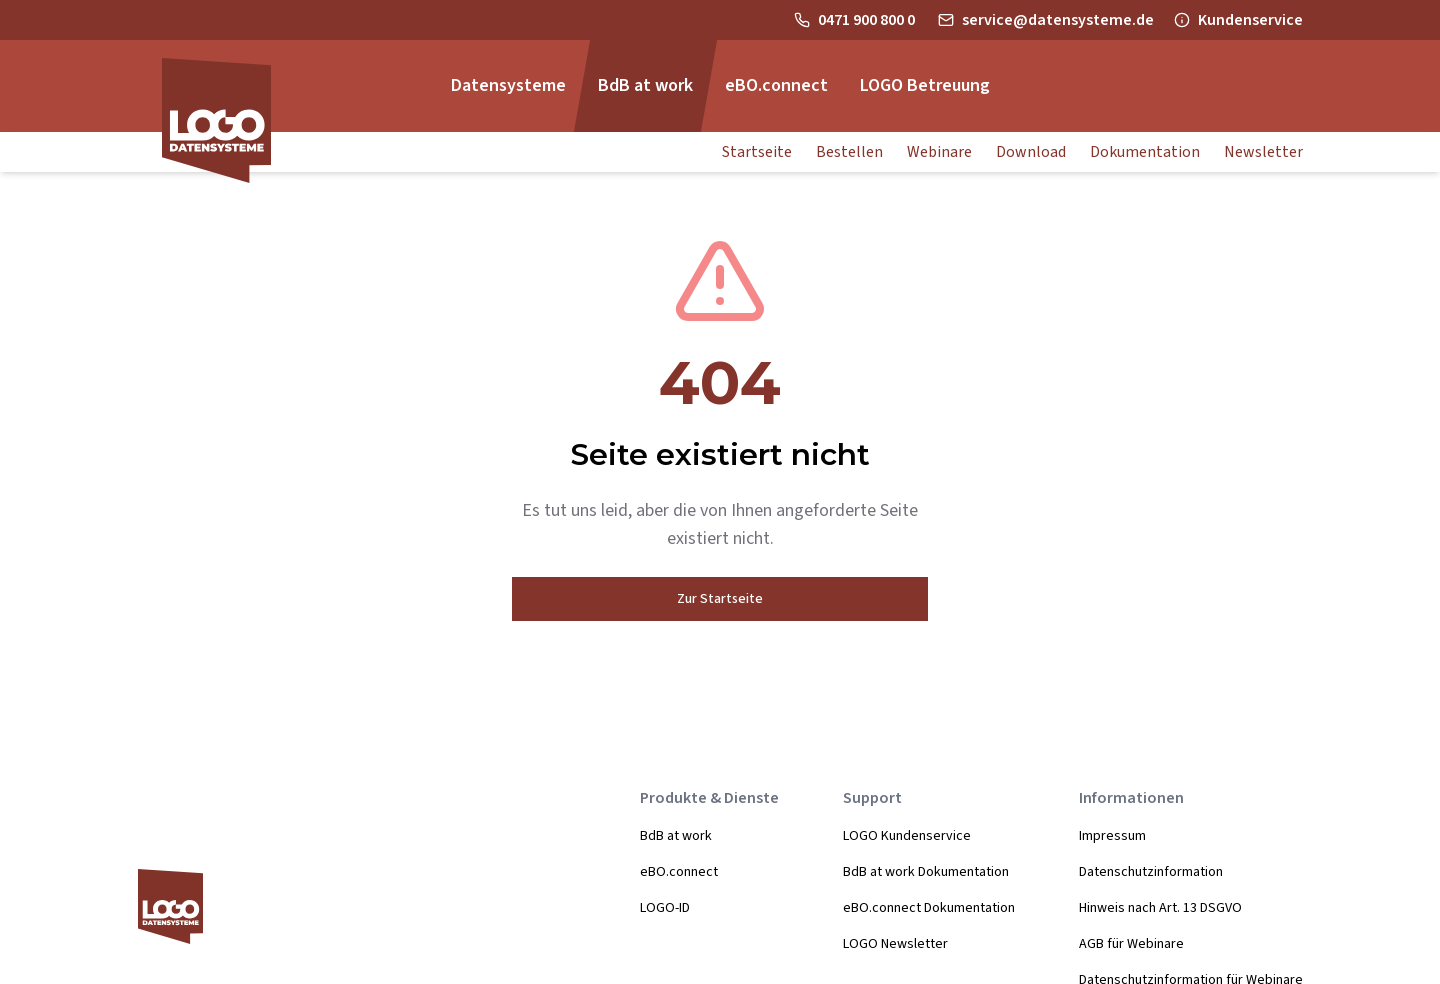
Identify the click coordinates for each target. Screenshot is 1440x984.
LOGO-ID (665, 908)
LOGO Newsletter (895, 944)
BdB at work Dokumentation (926, 872)
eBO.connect (679, 872)
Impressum (1112, 836)
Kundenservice (1250, 20)
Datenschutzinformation (1151, 872)
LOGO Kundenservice (907, 836)
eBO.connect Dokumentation (929, 908)
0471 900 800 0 (868, 20)
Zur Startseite (720, 599)
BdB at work (676, 836)
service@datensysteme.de (1058, 20)
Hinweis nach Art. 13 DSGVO (1160, 908)
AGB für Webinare (1131, 944)
